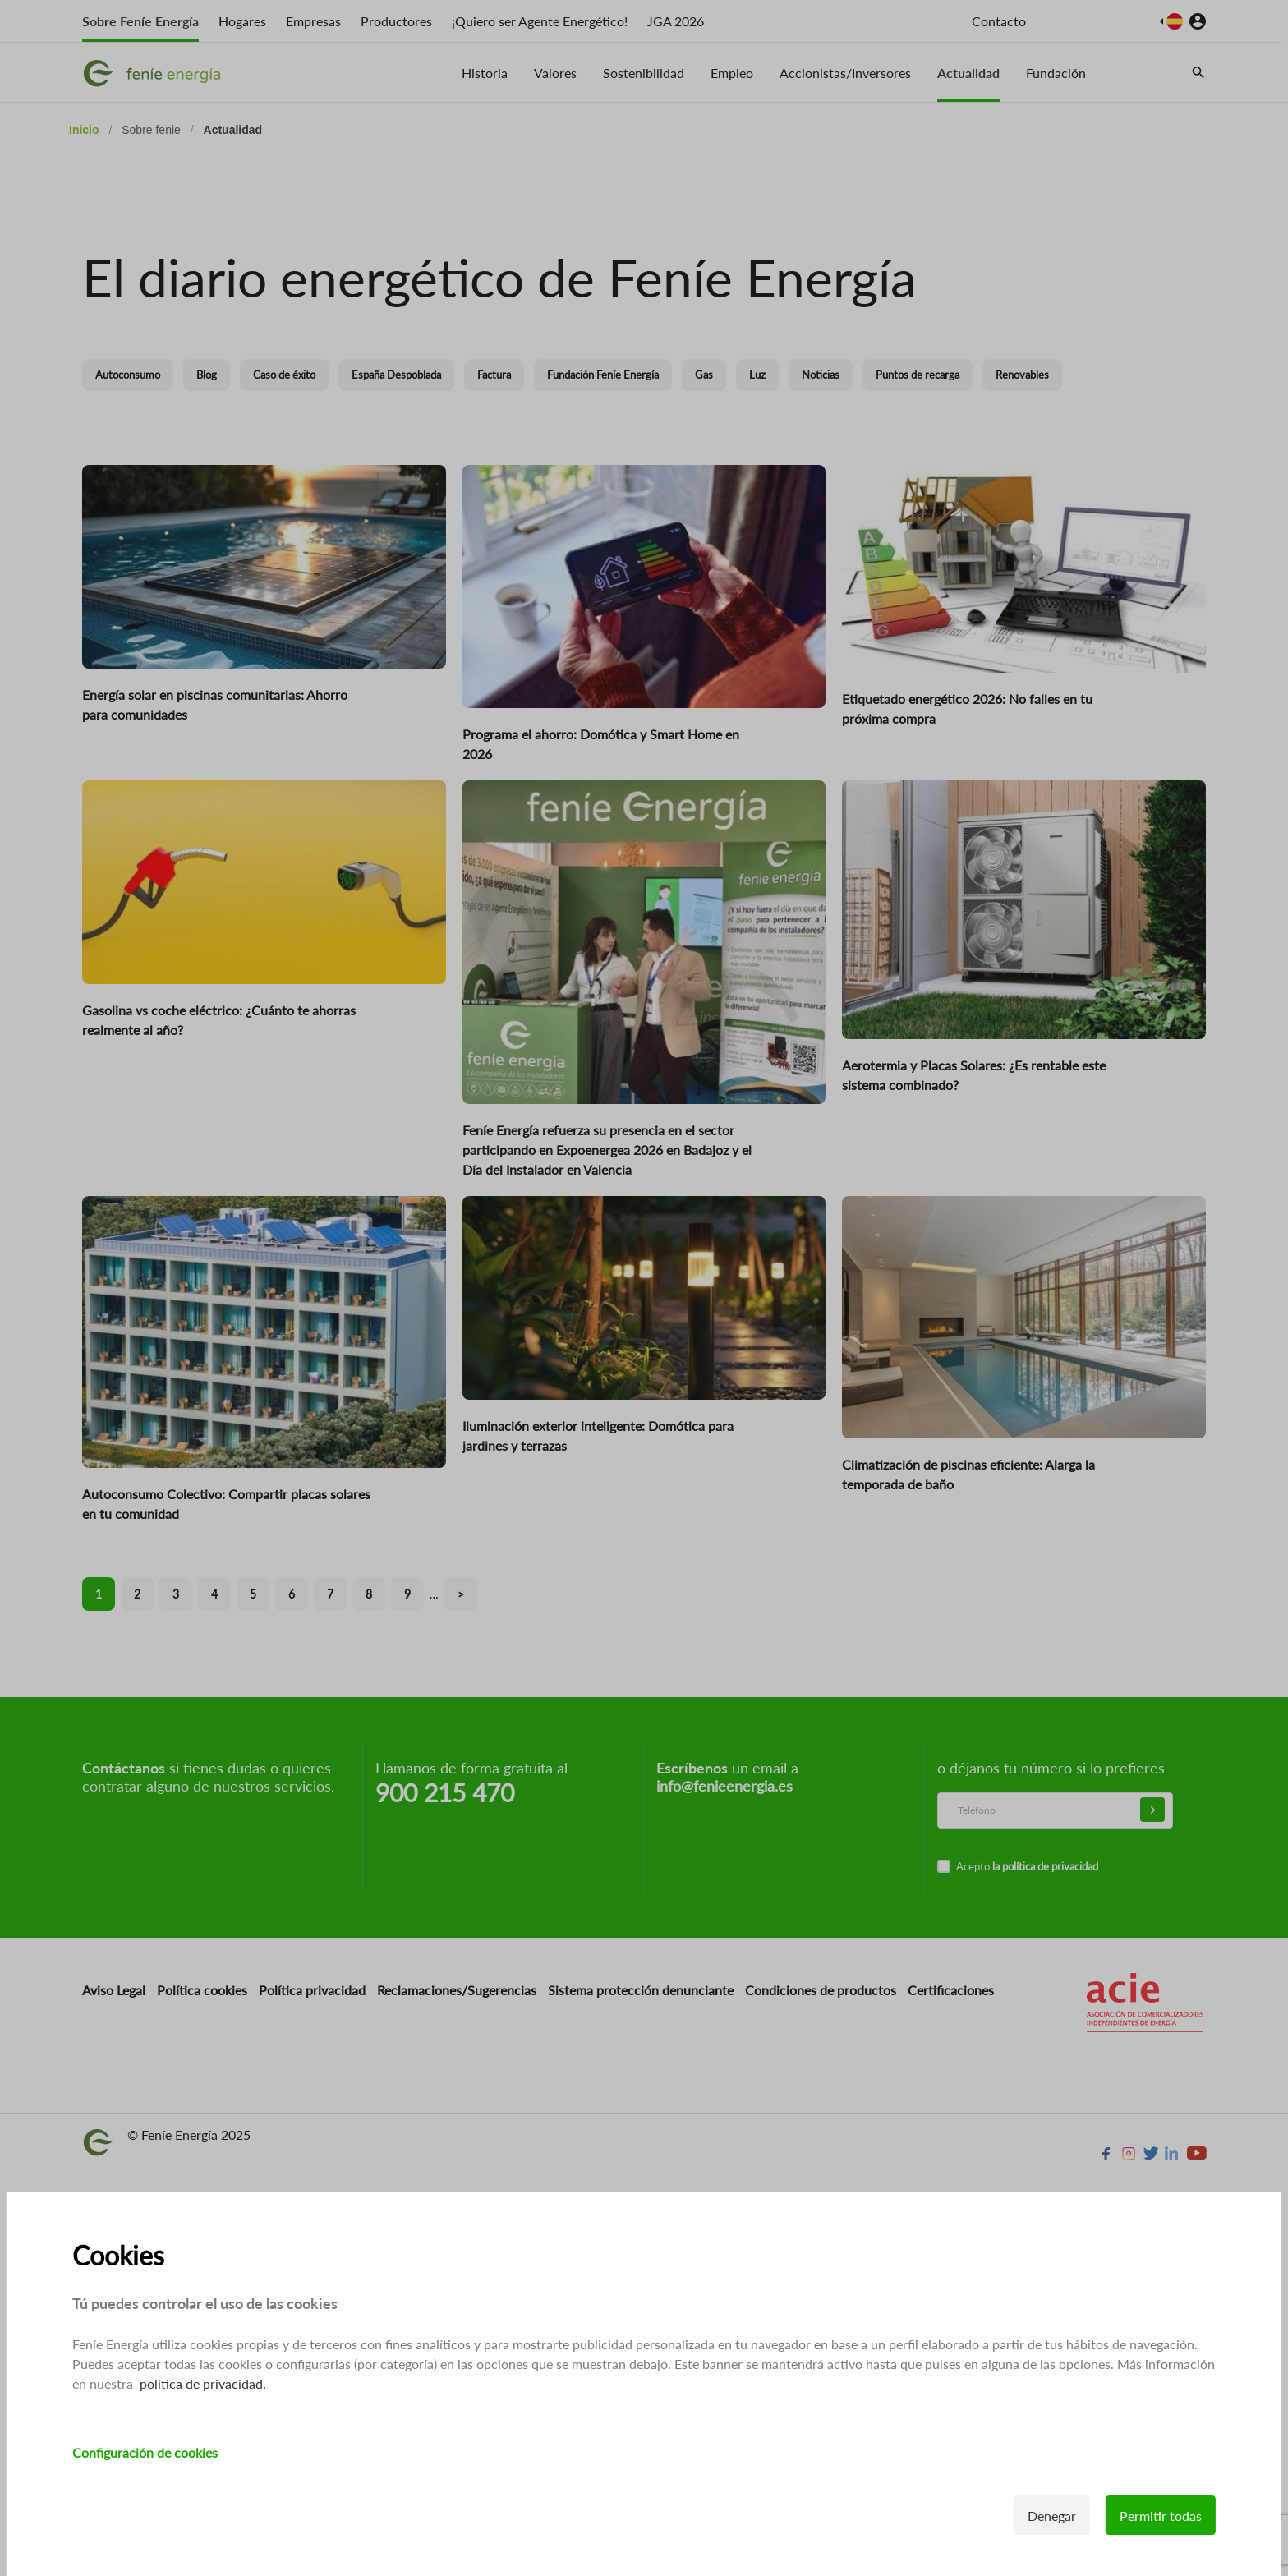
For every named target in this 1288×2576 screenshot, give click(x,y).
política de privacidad (201, 2383)
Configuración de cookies (145, 2452)
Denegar (1052, 2515)
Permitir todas (1161, 2515)
